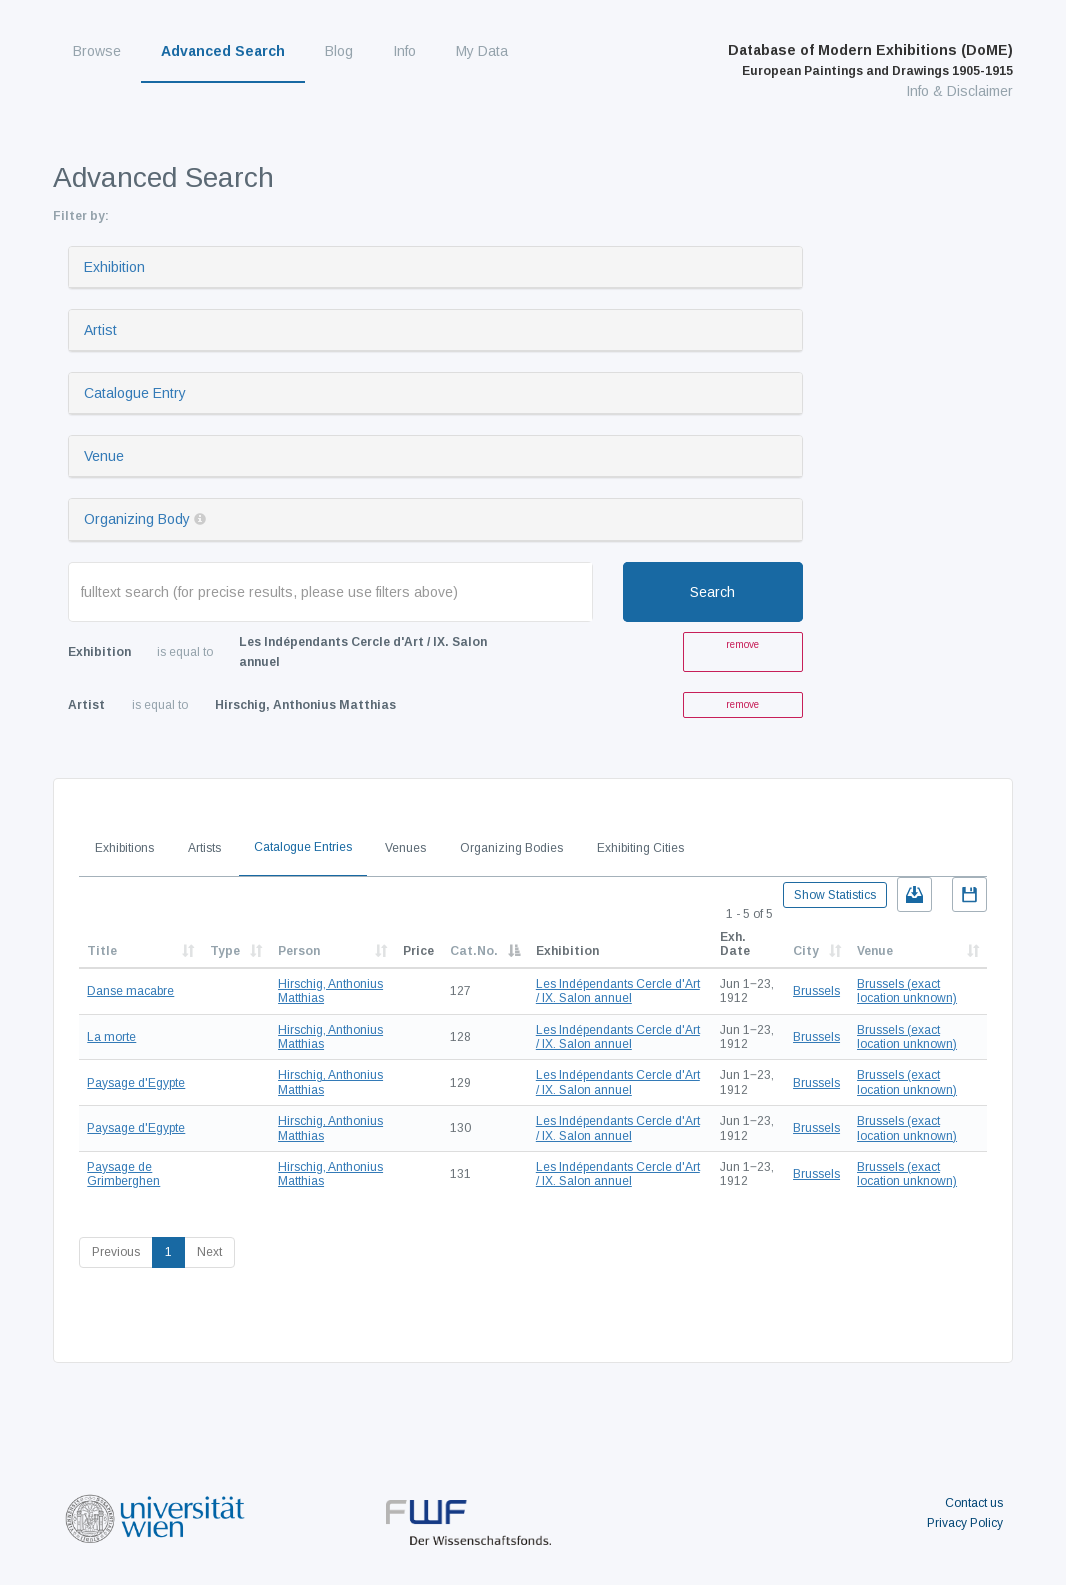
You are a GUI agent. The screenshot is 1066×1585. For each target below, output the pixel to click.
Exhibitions (124, 848)
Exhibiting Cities (640, 848)
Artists (204, 848)
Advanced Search (223, 51)
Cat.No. (474, 951)
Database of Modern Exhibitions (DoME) (870, 60)
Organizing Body (137, 519)
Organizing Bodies (511, 848)
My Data (482, 51)
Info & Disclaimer (959, 91)
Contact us (974, 1503)
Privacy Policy (965, 1523)
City (806, 951)
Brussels (816, 991)
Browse (97, 51)
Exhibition (114, 267)
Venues (405, 848)
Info (404, 51)
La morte (111, 1037)
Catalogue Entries (303, 847)
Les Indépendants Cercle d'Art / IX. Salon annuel (618, 991)
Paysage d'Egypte (136, 1083)
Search (712, 592)
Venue (104, 456)
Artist (100, 330)
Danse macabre (130, 991)
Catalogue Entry (135, 393)
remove (742, 644)
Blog (339, 51)
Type (225, 951)
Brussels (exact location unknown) (907, 991)
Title (102, 951)
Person (299, 951)
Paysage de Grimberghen (123, 1174)
